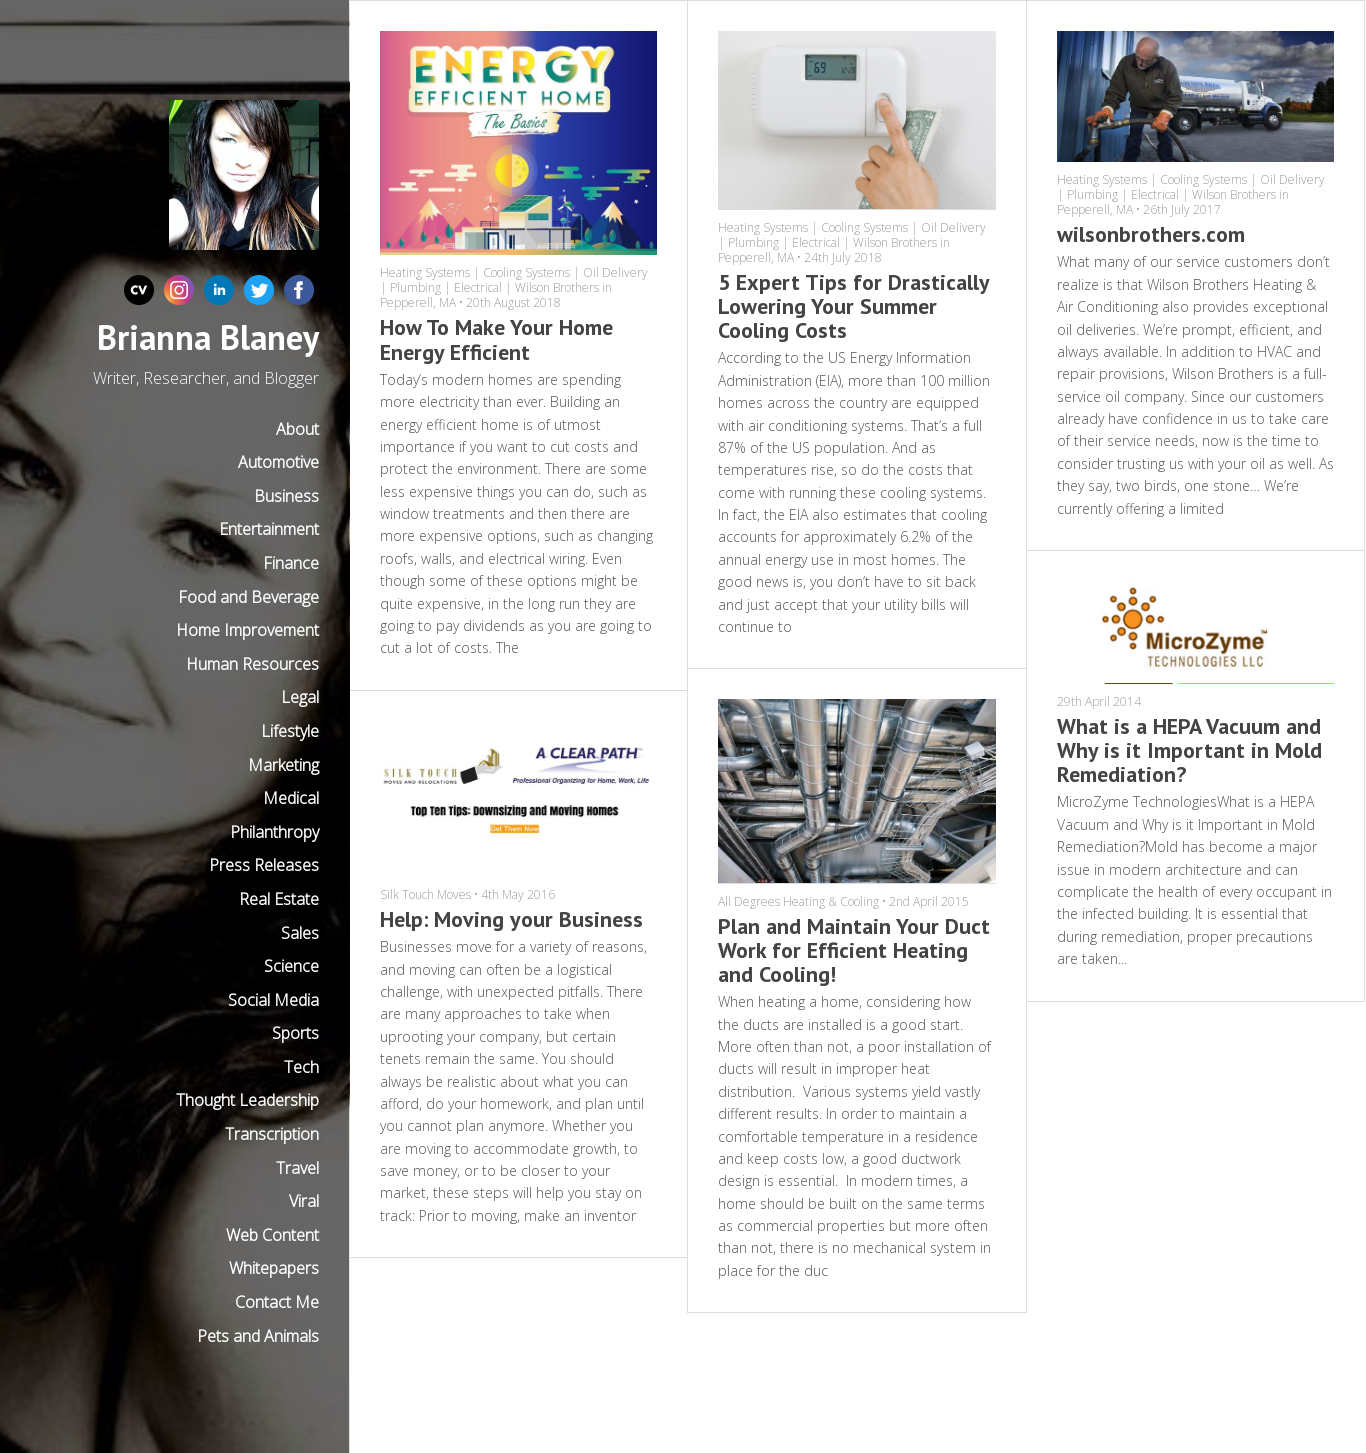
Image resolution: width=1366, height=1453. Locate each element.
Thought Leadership (247, 1100)
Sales (300, 933)
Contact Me (277, 1302)
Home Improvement (247, 630)
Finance (291, 563)
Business (286, 496)
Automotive (278, 462)
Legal (300, 697)
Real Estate (279, 899)
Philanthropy (274, 832)
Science (291, 966)
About (297, 429)
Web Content (272, 1235)
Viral (304, 1201)
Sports (295, 1033)
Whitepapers (274, 1268)
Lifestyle (290, 731)
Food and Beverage (248, 597)
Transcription (272, 1134)
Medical (291, 798)
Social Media (273, 1000)
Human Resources (252, 664)
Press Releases (264, 865)
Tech (301, 1067)
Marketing (283, 765)
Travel (297, 1168)
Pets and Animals (258, 1336)
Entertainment (269, 529)
